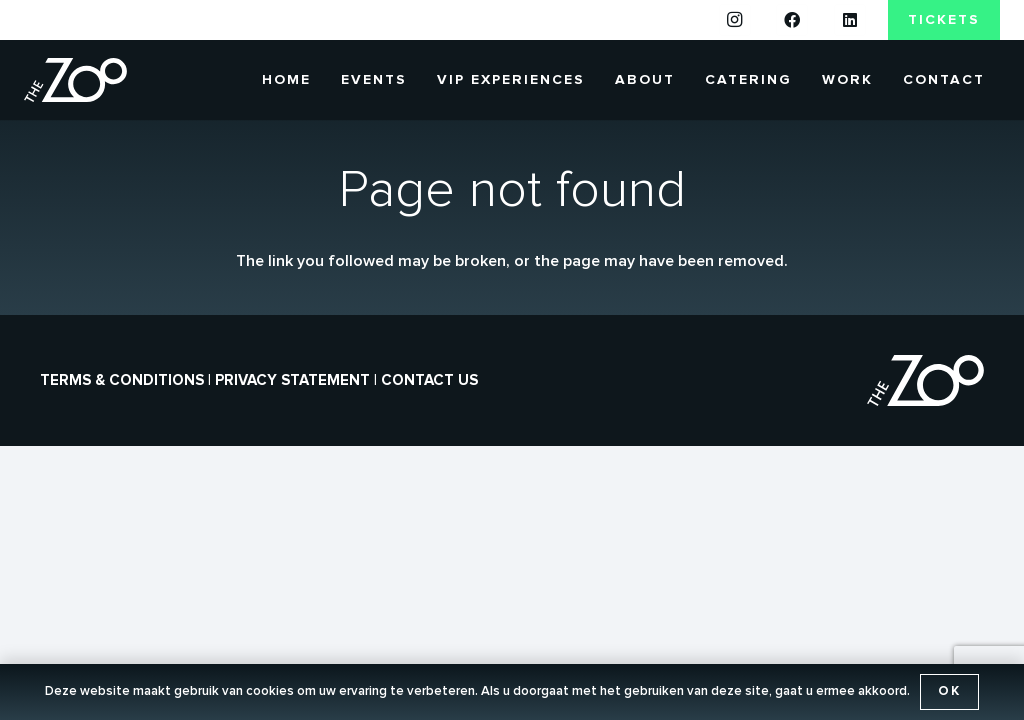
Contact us (429, 380)
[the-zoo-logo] (75, 80)
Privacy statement (292, 380)
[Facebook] (792, 20)
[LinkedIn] (850, 20)
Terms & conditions (122, 380)
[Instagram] (735, 20)
